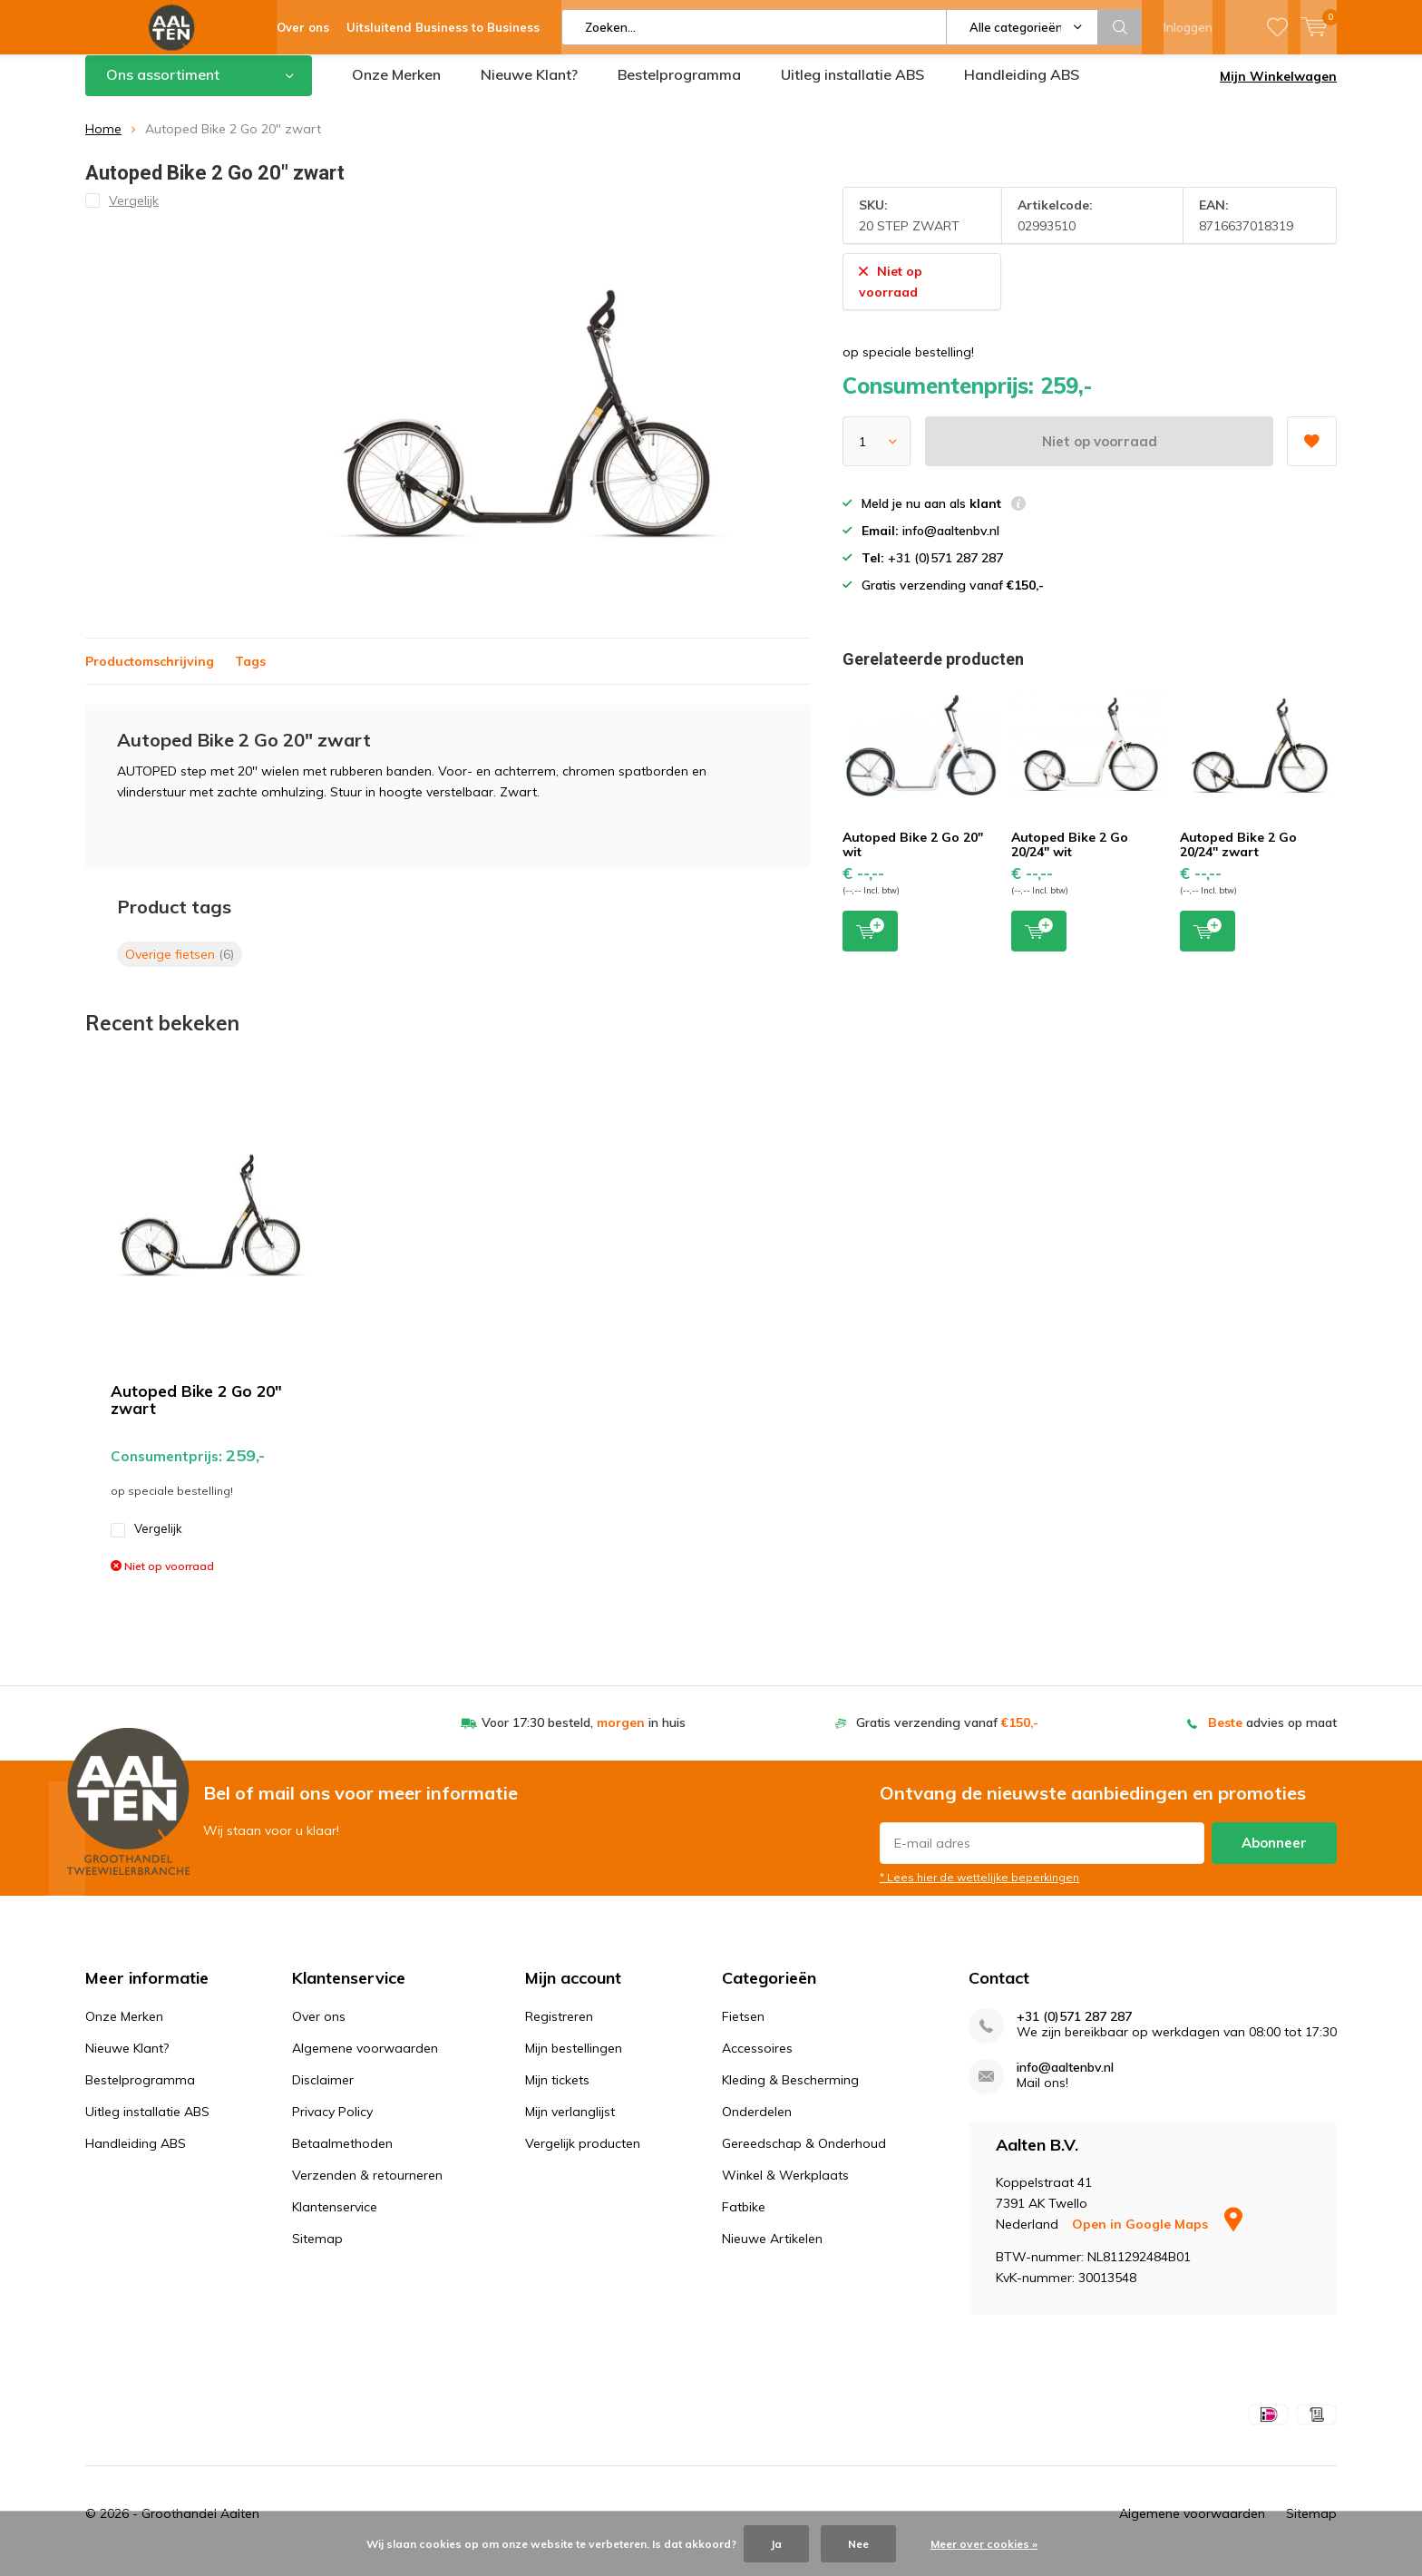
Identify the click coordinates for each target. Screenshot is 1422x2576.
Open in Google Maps (1157, 2238)
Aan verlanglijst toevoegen (1311, 448)
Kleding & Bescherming (790, 2093)
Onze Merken (396, 88)
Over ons (319, 2030)
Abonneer (1274, 1856)
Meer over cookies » (983, 2544)
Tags (250, 674)
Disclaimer (323, 2093)
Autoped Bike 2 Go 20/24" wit (1069, 858)
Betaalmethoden (342, 2157)
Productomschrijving (149, 674)
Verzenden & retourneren (367, 2189)
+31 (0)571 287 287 (1074, 2030)
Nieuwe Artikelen (772, 2252)
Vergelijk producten (582, 2157)
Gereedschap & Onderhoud (804, 2157)
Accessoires (757, 2062)
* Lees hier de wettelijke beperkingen (979, 1891)
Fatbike (743, 2220)
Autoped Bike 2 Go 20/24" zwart (1238, 858)
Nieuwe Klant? (529, 88)
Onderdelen (757, 2125)
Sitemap (317, 2252)
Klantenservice (334, 2220)
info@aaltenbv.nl (1065, 2081)
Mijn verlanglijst (570, 2125)
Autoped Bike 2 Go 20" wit (912, 858)
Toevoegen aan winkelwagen (870, 942)
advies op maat (1272, 1736)
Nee (858, 2544)
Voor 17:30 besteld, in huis (584, 1736)
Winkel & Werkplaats (785, 2189)
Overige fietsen (179, 967)
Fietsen (743, 2030)
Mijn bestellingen (573, 2062)
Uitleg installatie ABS (852, 88)
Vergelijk (146, 1542)
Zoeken (1120, 27)
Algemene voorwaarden (365, 2062)
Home (103, 142)
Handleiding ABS (1021, 88)
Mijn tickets (557, 2093)
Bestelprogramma (679, 88)
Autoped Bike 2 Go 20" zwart (196, 1413)
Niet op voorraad (1099, 454)
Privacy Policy (332, 2125)
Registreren (559, 2030)
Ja (776, 2544)
